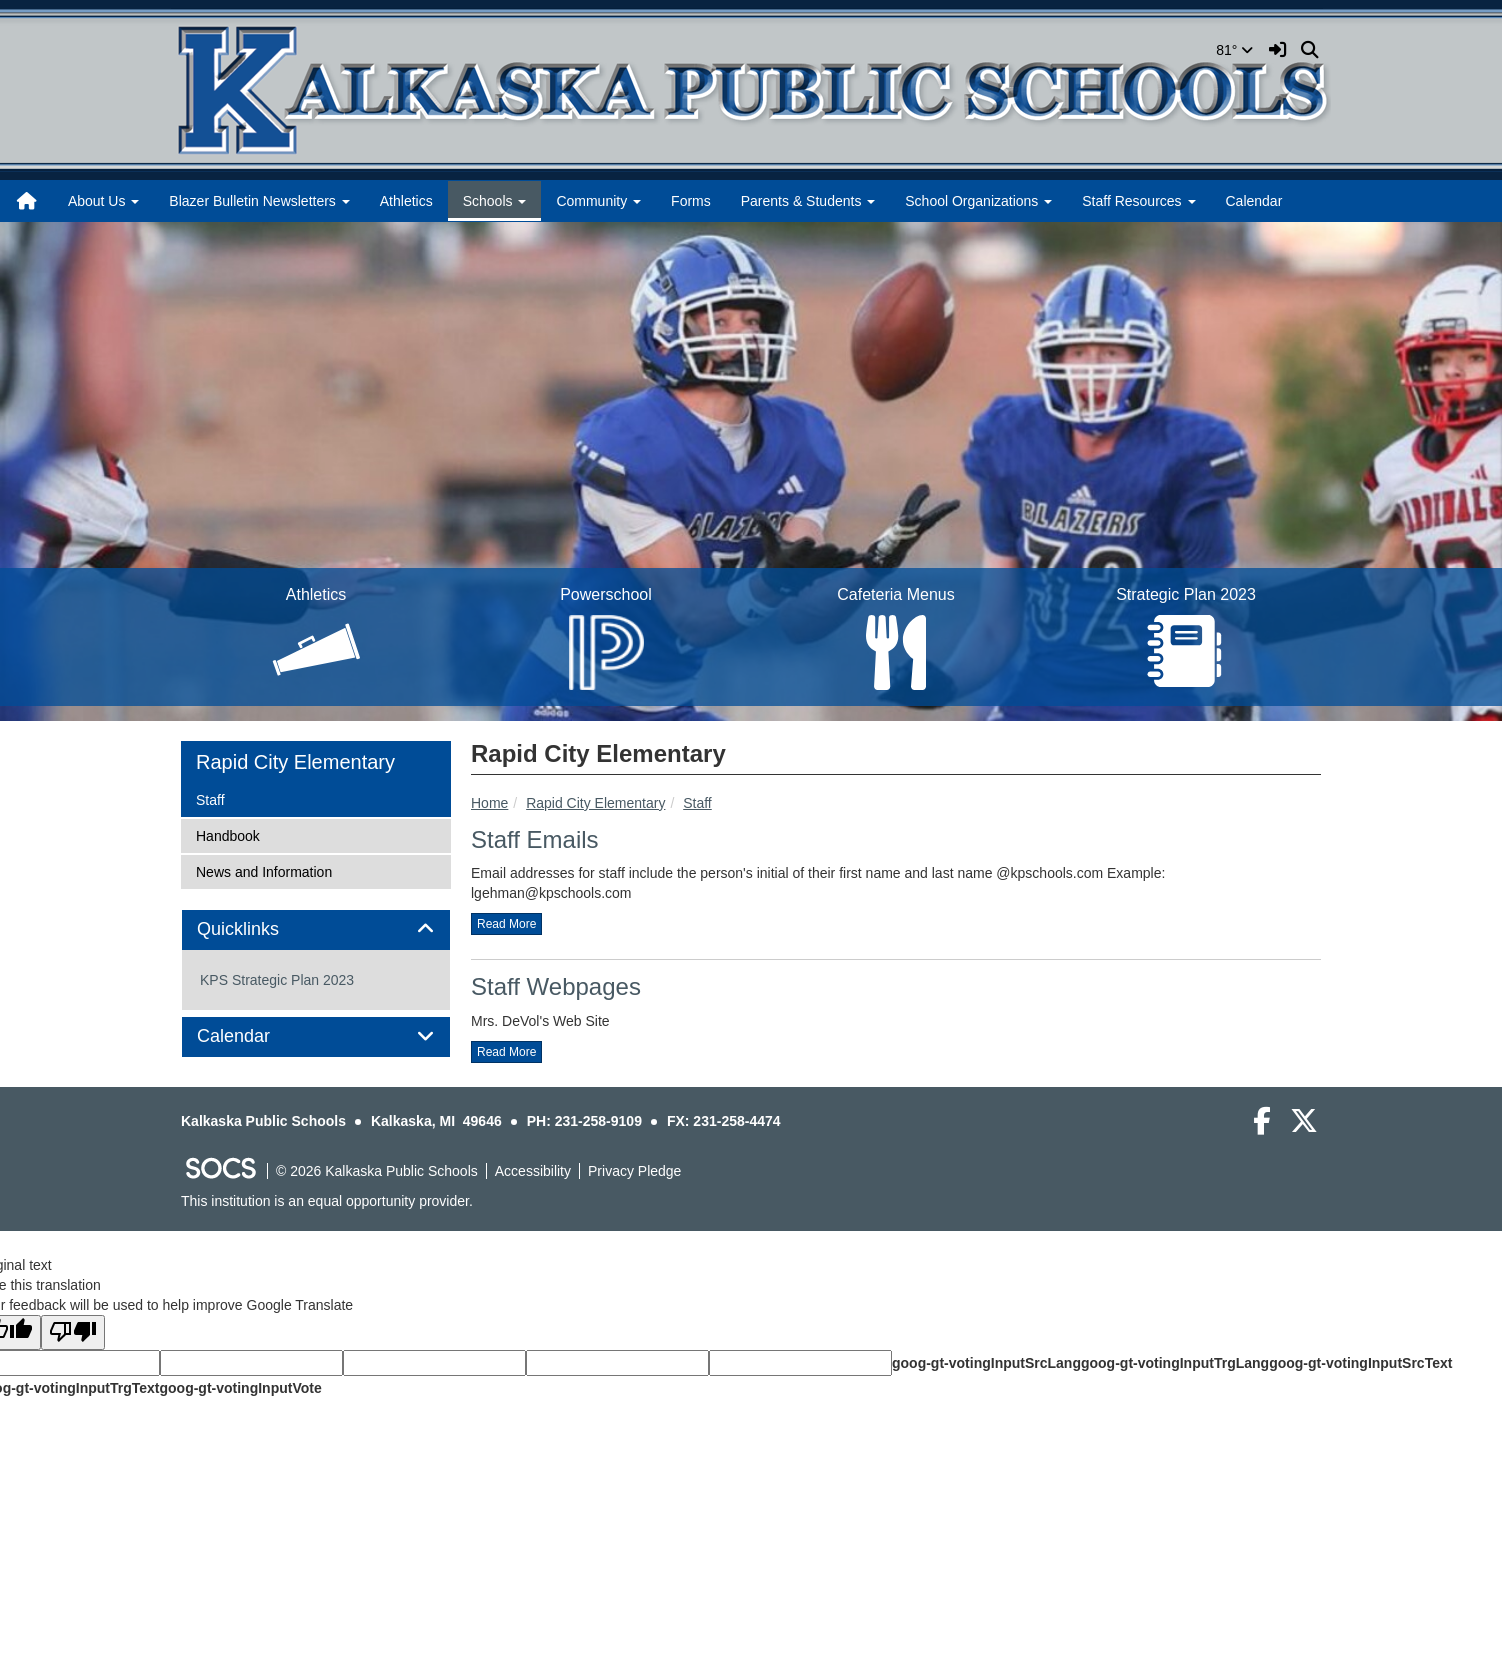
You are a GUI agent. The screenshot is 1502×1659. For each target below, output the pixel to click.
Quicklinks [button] (260, 929)
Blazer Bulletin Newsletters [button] (259, 201)
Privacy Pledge (634, 1171)
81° (1234, 50)
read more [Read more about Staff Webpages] (506, 1052)
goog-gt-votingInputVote (240, 1388)
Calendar (1254, 201)
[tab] (316, 930)
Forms (691, 201)
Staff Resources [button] (1138, 201)
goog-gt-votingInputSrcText (1360, 1363)
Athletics (406, 201)
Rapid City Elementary (595, 803)
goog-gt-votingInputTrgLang (1175, 1363)
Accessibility (533, 1171)
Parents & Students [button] (808, 201)
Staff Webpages (556, 986)
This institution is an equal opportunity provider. (327, 1201)
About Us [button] (103, 201)
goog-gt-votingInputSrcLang (986, 1363)
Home (489, 803)
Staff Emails (535, 839)
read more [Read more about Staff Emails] (506, 924)
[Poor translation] (73, 1332)
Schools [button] (495, 201)
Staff (697, 803)
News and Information (263, 870)
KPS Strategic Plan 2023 (277, 980)
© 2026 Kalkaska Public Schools (377, 1171)
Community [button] (598, 201)
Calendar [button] (256, 1036)
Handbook (227, 834)
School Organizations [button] (978, 201)
